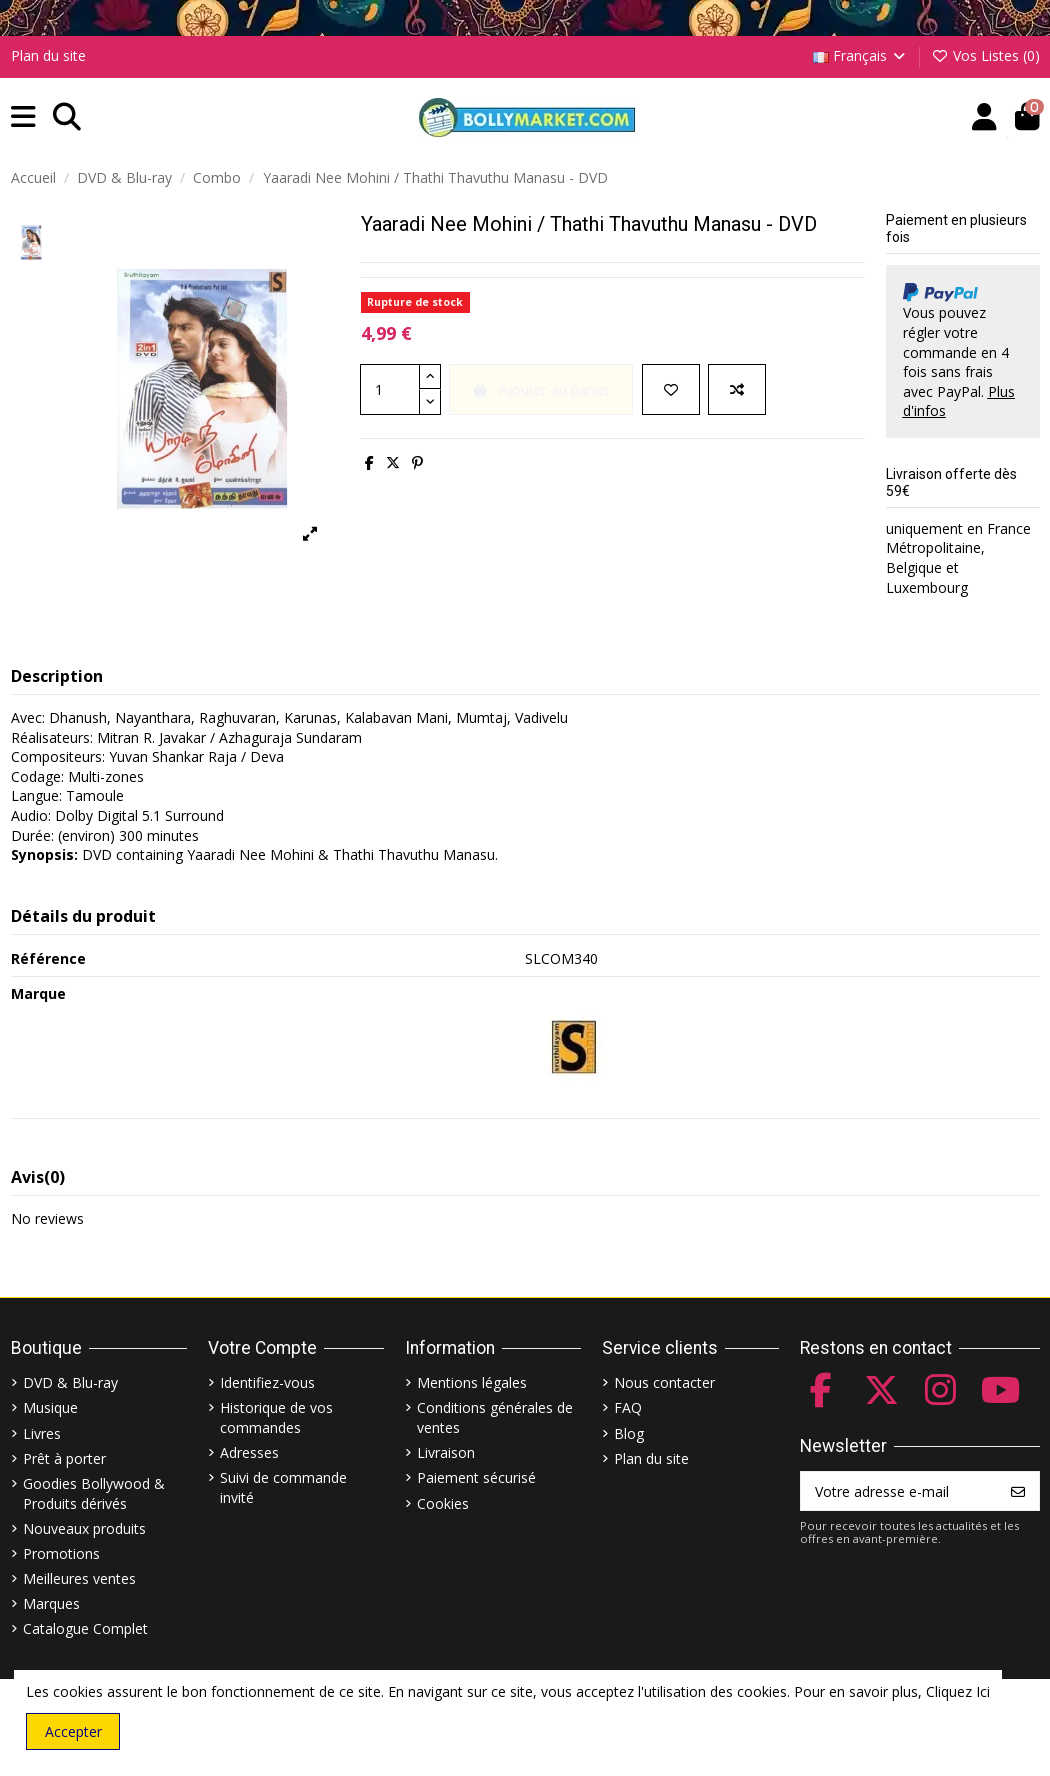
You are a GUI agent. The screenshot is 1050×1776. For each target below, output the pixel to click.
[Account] (984, 117)
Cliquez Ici (958, 1691)
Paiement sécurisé (476, 1477)
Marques (51, 1603)
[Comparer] (737, 389)
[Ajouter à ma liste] (671, 389)
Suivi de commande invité (283, 1487)
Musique (50, 1407)
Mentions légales (472, 1382)
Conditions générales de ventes (495, 1417)
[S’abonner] (1018, 1491)
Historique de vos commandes (276, 1417)
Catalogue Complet (85, 1628)
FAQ (628, 1407)
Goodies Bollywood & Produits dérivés (94, 1493)
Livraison (446, 1452)
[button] (23, 117)
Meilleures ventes (79, 1578)
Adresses (249, 1452)
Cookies (443, 1503)
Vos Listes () (985, 55)
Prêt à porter (64, 1458)
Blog (629, 1433)
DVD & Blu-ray (70, 1382)
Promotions (61, 1553)
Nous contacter (664, 1382)
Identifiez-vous (267, 1382)
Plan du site (48, 55)
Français (861, 55)
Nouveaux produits (84, 1528)
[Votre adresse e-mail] (899, 1491)
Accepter (73, 1731)
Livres (42, 1433)
